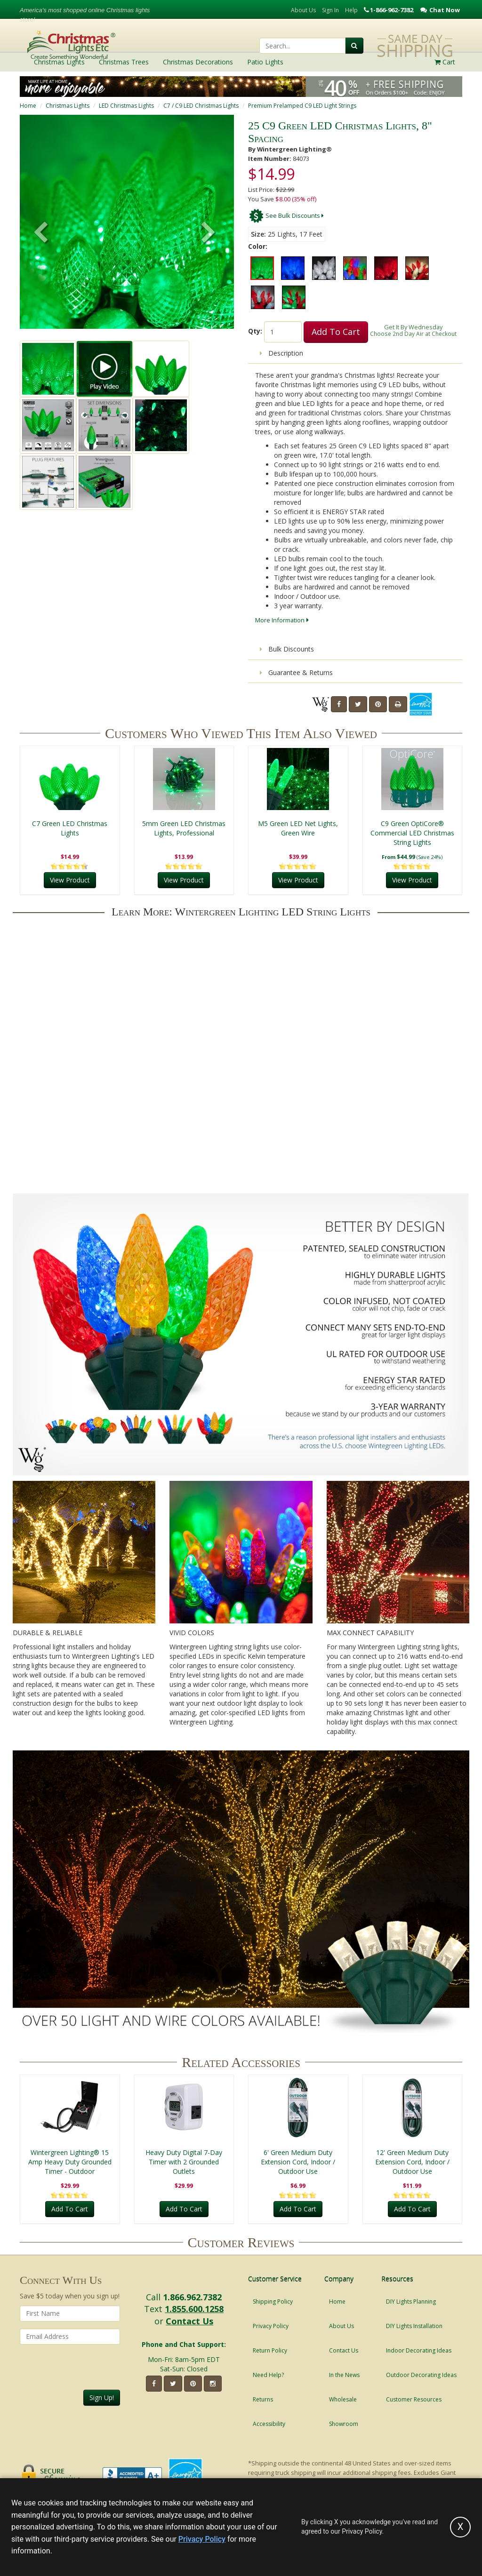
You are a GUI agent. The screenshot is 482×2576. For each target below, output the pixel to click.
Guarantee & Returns (296, 672)
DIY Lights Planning (411, 2302)
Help (351, 10)
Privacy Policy (271, 2326)
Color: (257, 246)
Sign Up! (101, 2397)
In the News (344, 2375)
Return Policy (270, 2350)
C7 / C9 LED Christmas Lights (201, 106)
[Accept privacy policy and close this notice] (460, 2527)
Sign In (330, 10)
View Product (70, 879)
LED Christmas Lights (126, 106)
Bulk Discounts (287, 648)
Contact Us (189, 2321)
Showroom (343, 2424)
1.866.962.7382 (192, 2297)
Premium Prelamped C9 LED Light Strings (302, 106)
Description (281, 353)
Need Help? (268, 2375)
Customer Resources (414, 2399)
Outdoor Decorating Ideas (421, 2375)
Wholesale (343, 2399)
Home (28, 106)
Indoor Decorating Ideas (418, 2350)
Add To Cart (336, 331)
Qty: (255, 330)
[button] (208, 233)
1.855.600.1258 (194, 2308)
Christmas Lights (67, 106)
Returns (263, 2399)
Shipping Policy (273, 2302)
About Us (303, 10)
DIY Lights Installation (414, 2326)
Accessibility (269, 2424)
